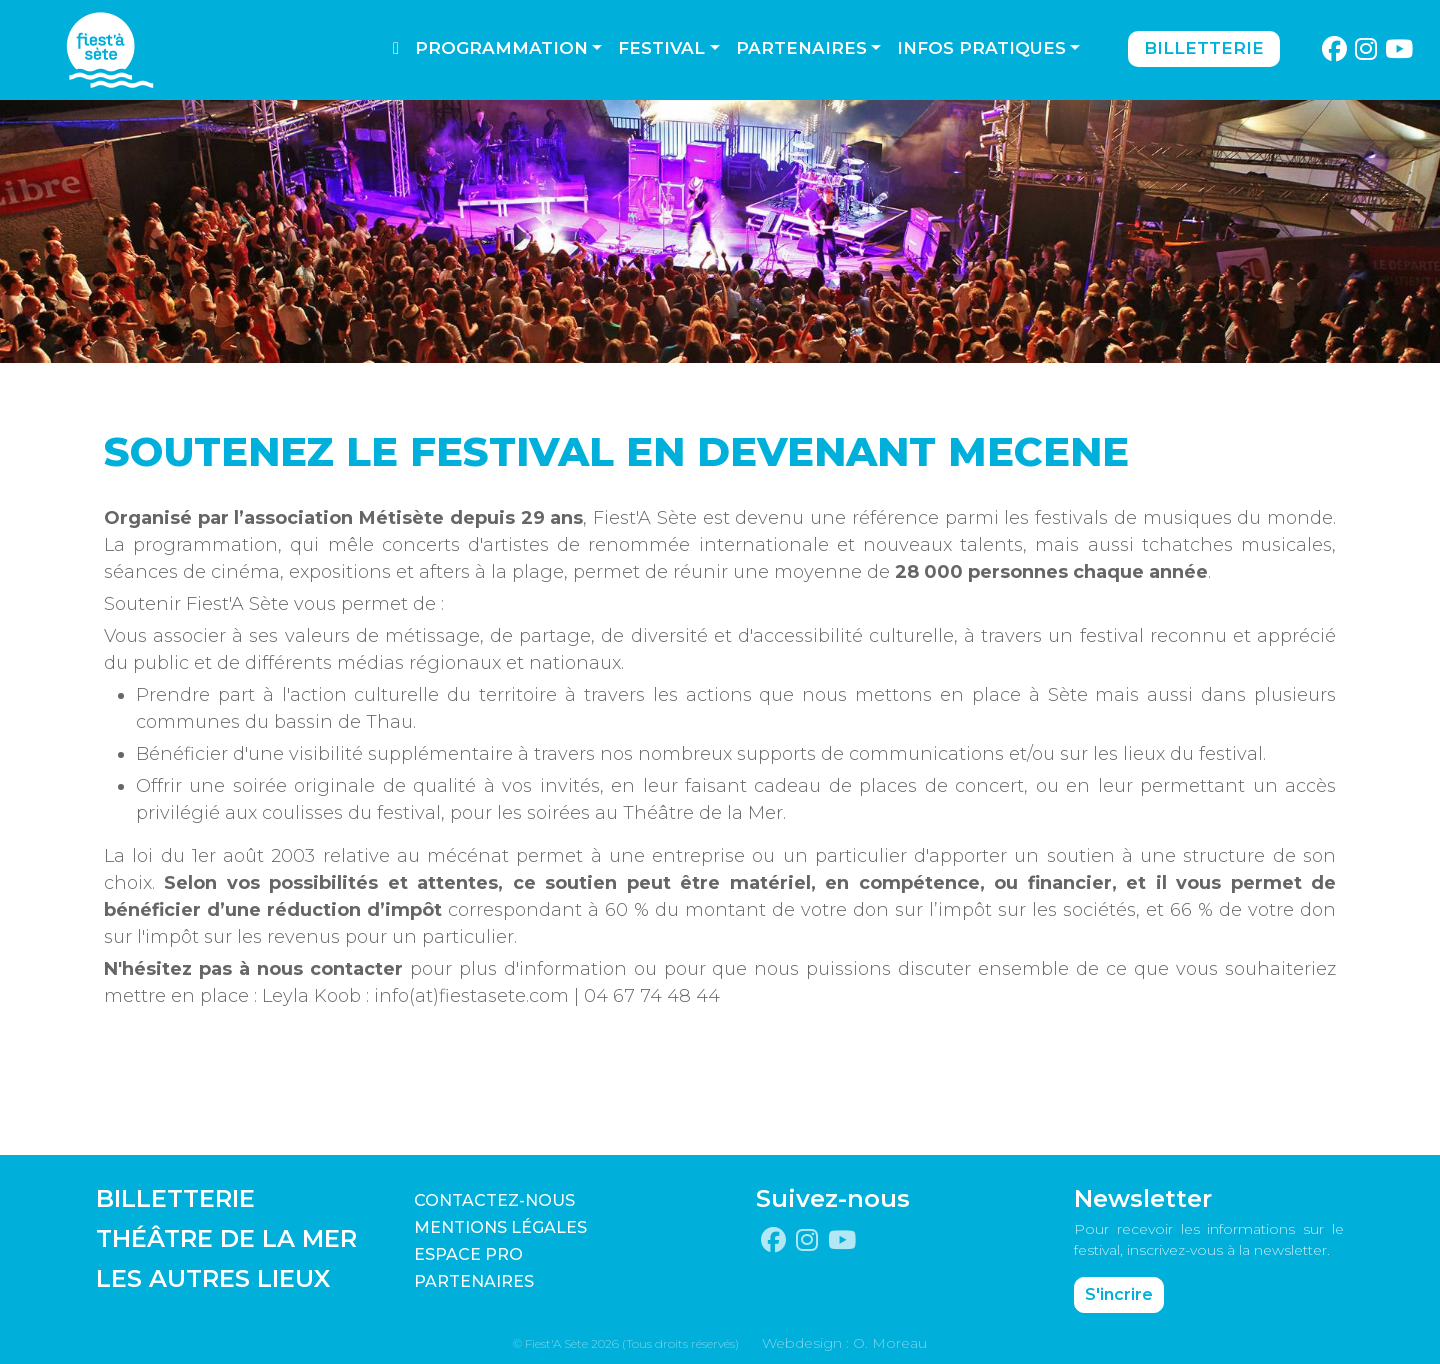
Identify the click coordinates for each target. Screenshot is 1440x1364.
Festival (661, 48)
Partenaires (801, 48)
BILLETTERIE (175, 1198)
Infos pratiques (981, 48)
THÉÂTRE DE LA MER (226, 1238)
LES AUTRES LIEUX (213, 1278)
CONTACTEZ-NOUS (494, 1200)
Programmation (501, 48)
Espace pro (468, 1254)
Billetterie (1204, 48)
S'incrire (1119, 1294)
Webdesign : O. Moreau (844, 1343)
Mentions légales (500, 1227)
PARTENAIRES (474, 1281)
